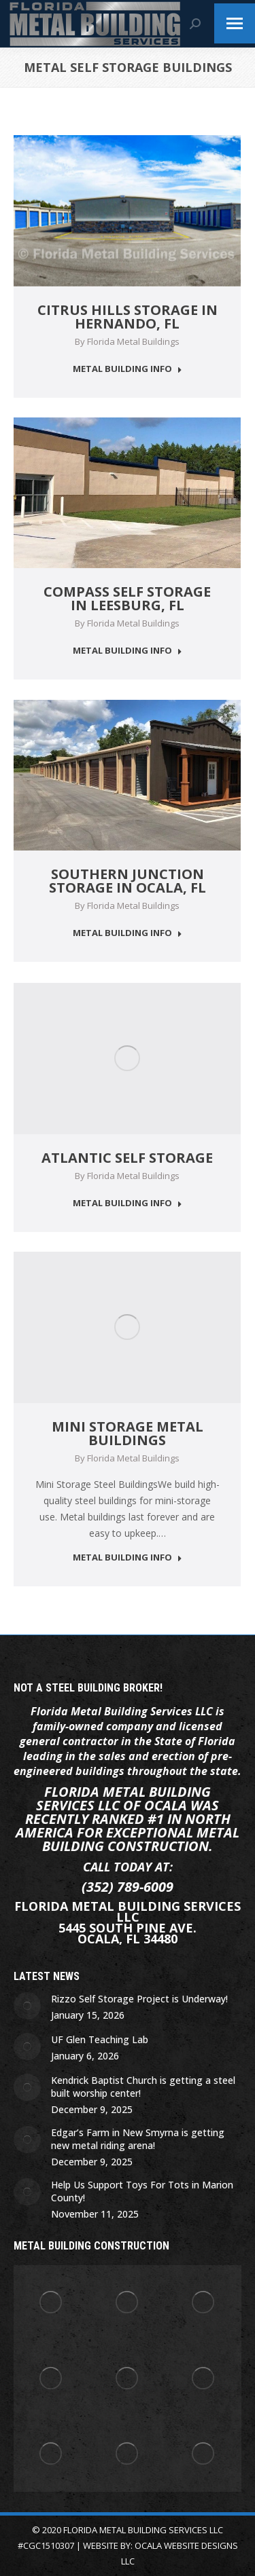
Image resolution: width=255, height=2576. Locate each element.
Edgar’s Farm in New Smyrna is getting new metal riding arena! (137, 2139)
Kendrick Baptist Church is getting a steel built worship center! (143, 2086)
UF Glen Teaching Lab (99, 2039)
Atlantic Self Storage (127, 1158)
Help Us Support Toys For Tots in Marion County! (142, 2191)
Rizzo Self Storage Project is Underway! (139, 1998)
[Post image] (27, 2005)
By (127, 341)
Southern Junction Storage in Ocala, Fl (127, 881)
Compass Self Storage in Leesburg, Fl (127, 598)
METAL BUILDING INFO (127, 369)
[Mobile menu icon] (234, 23)
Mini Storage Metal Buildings (127, 1433)
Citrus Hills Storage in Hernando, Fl (127, 317)
